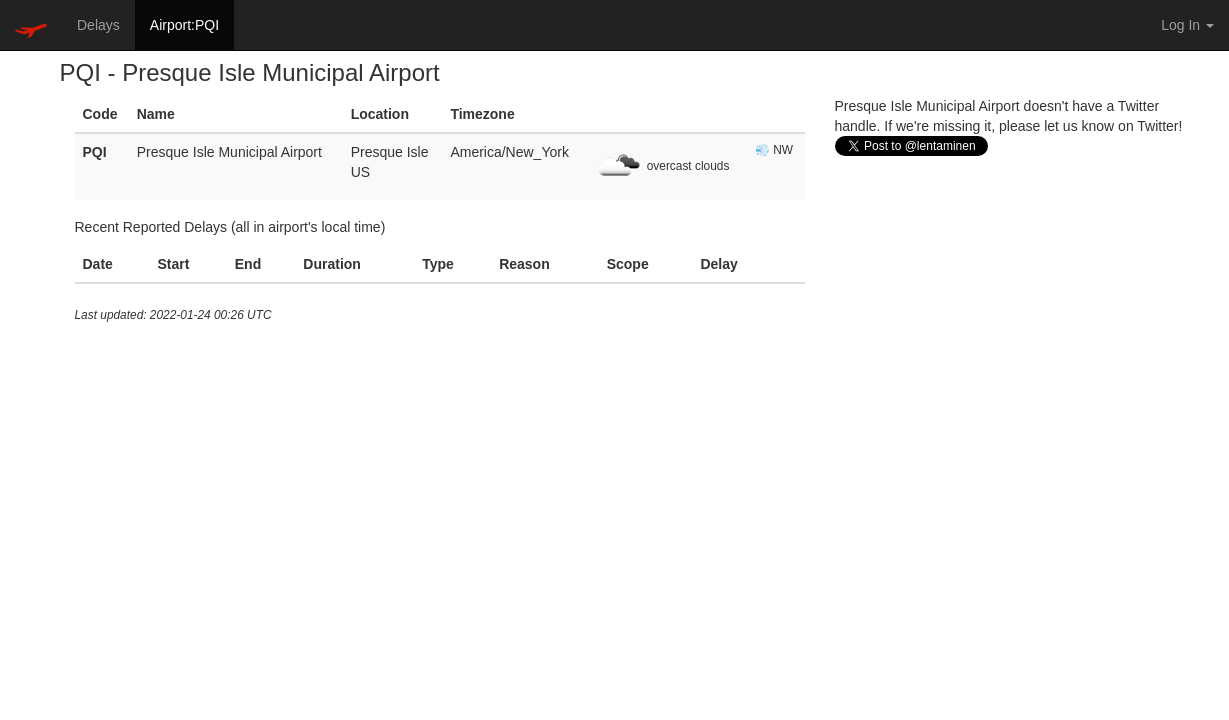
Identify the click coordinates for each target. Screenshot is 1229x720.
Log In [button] (1187, 25)
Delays (98, 25)
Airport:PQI (184, 25)
